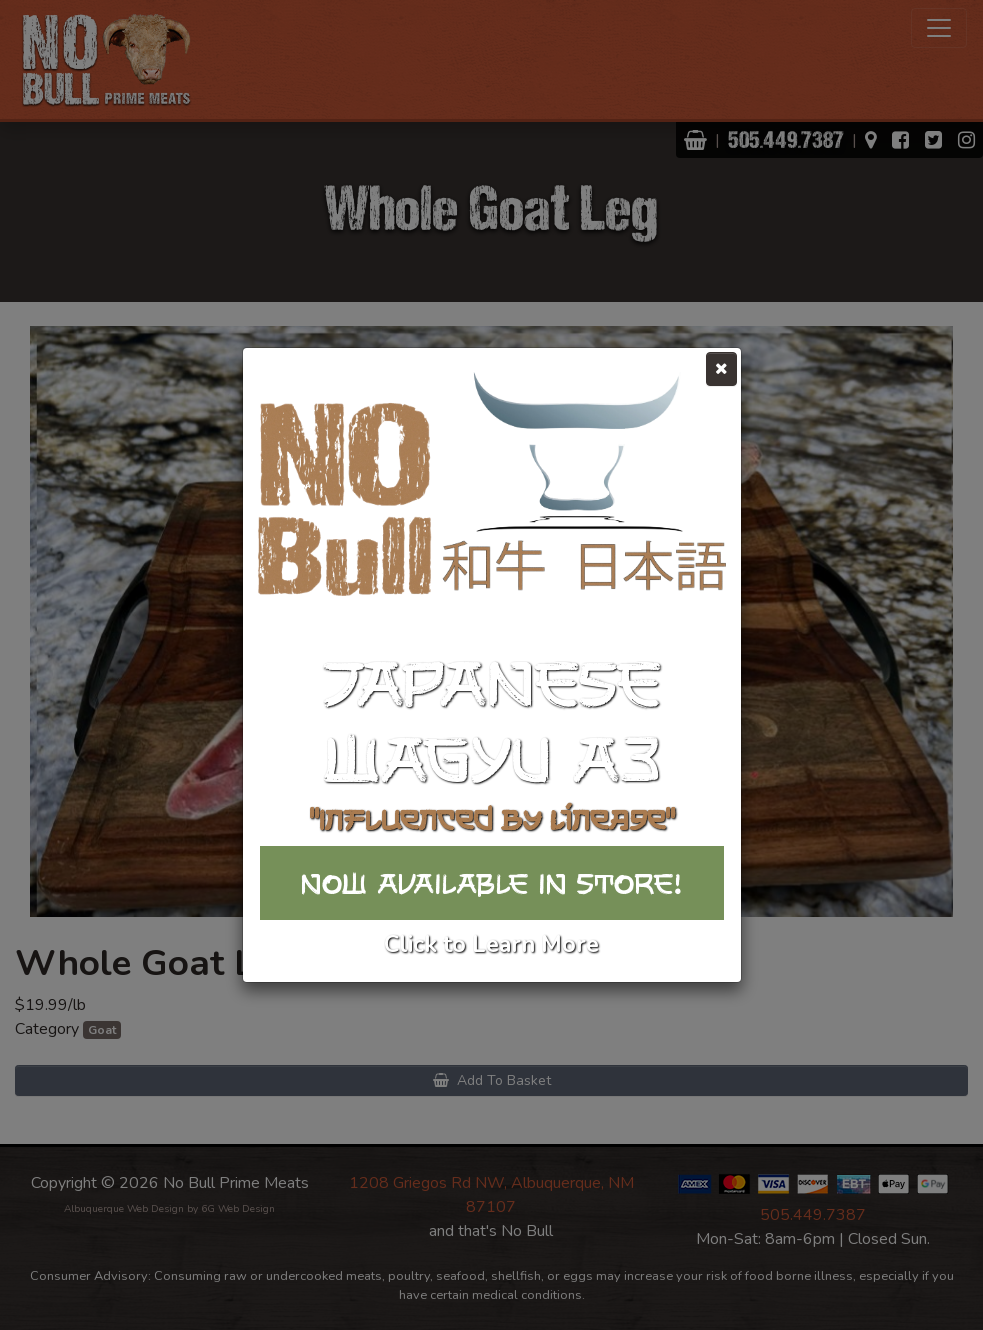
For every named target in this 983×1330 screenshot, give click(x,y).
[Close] (721, 369)
